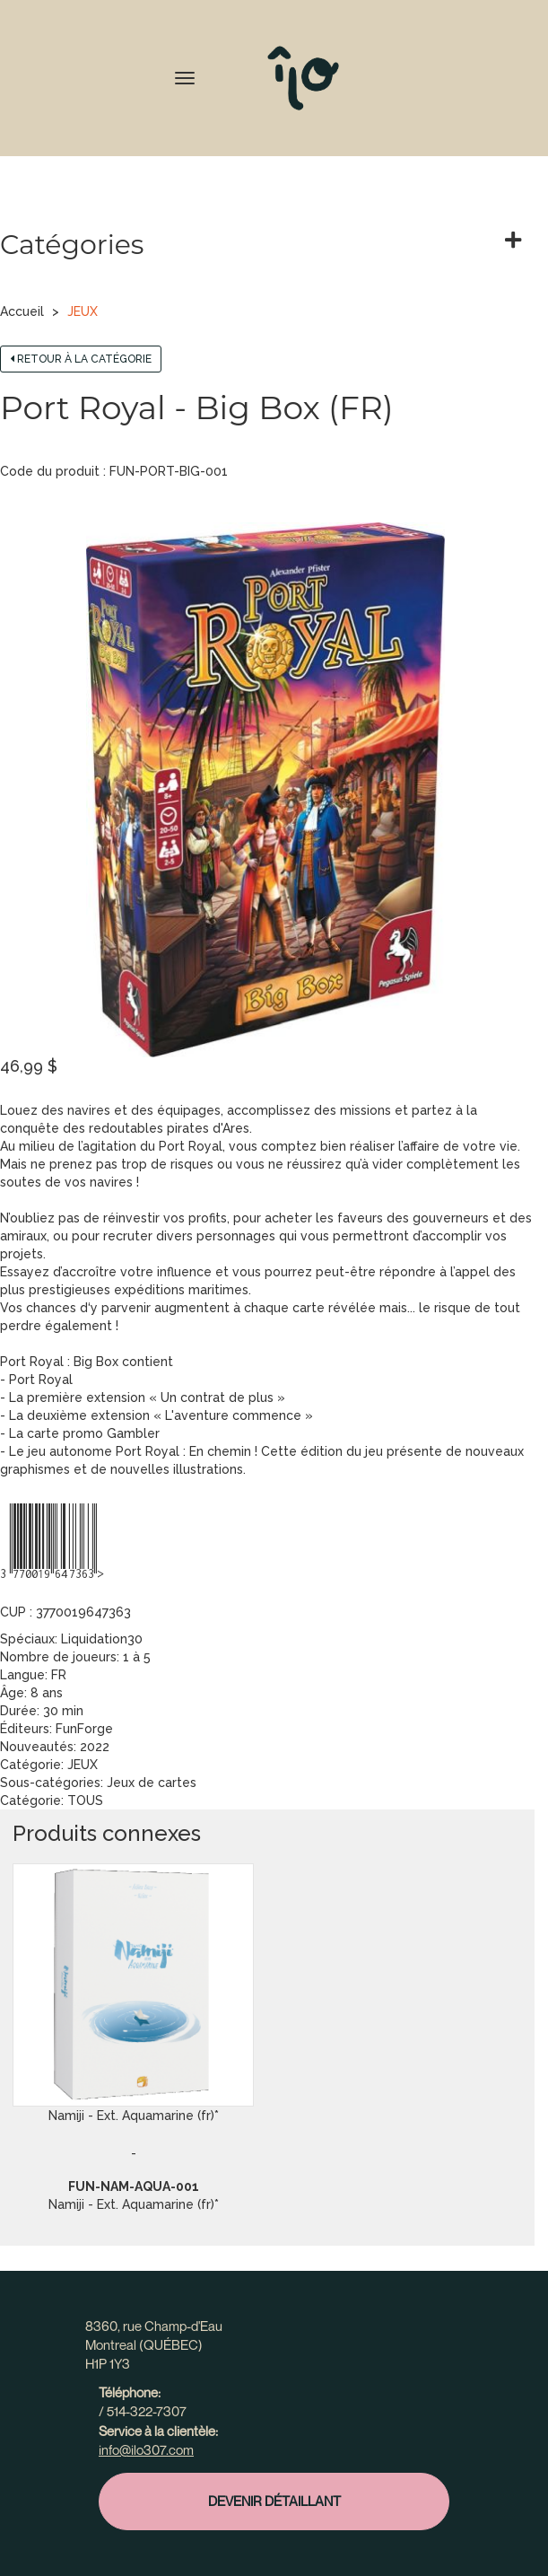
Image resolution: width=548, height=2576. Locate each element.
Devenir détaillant (274, 2501)
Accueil (22, 311)
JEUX (82, 311)
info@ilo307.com (146, 2449)
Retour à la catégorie (81, 359)
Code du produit (50, 471)
